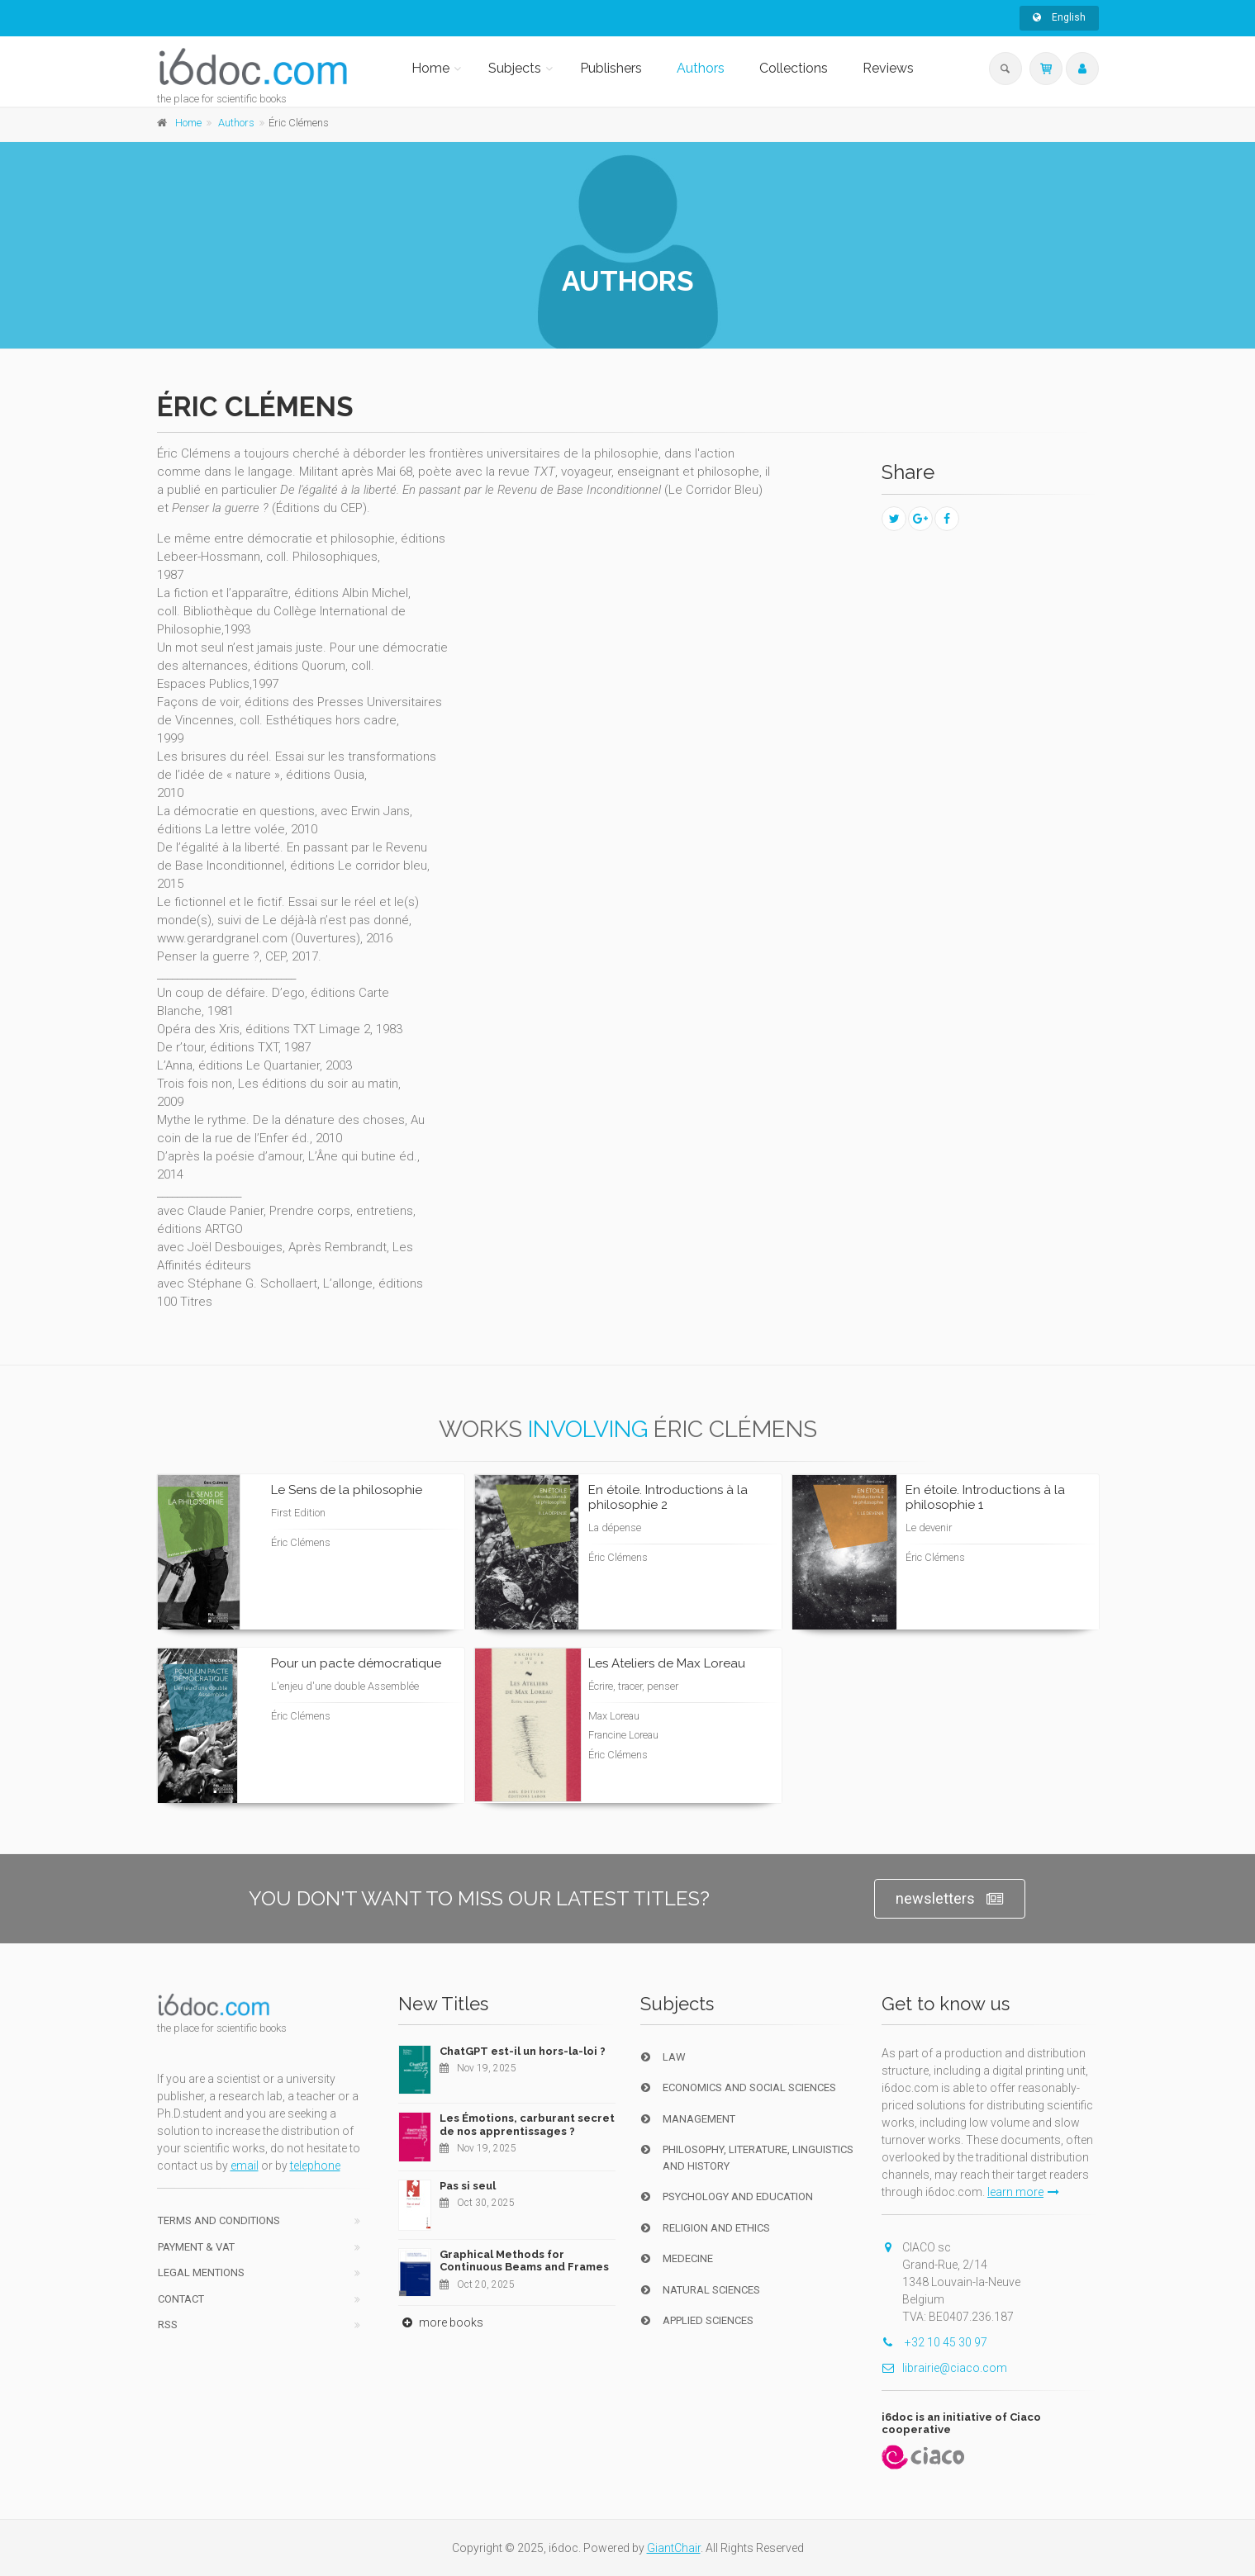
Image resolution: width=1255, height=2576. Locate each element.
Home (430, 68)
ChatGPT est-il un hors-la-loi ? (523, 2051)
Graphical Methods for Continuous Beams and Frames (524, 2261)
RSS (168, 2324)
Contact (181, 2299)
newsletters (950, 1899)
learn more (1023, 2192)
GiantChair (674, 2548)
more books (440, 2322)
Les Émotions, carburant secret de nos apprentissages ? (527, 2124)
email (245, 2165)
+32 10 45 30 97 (934, 2342)
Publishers (611, 68)
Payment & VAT (196, 2247)
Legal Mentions (201, 2272)
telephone (315, 2165)
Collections (793, 68)
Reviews (888, 68)
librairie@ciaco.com (944, 2367)
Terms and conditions (219, 2220)
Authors (701, 68)
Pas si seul (468, 2186)
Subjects (514, 68)
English (1059, 17)
